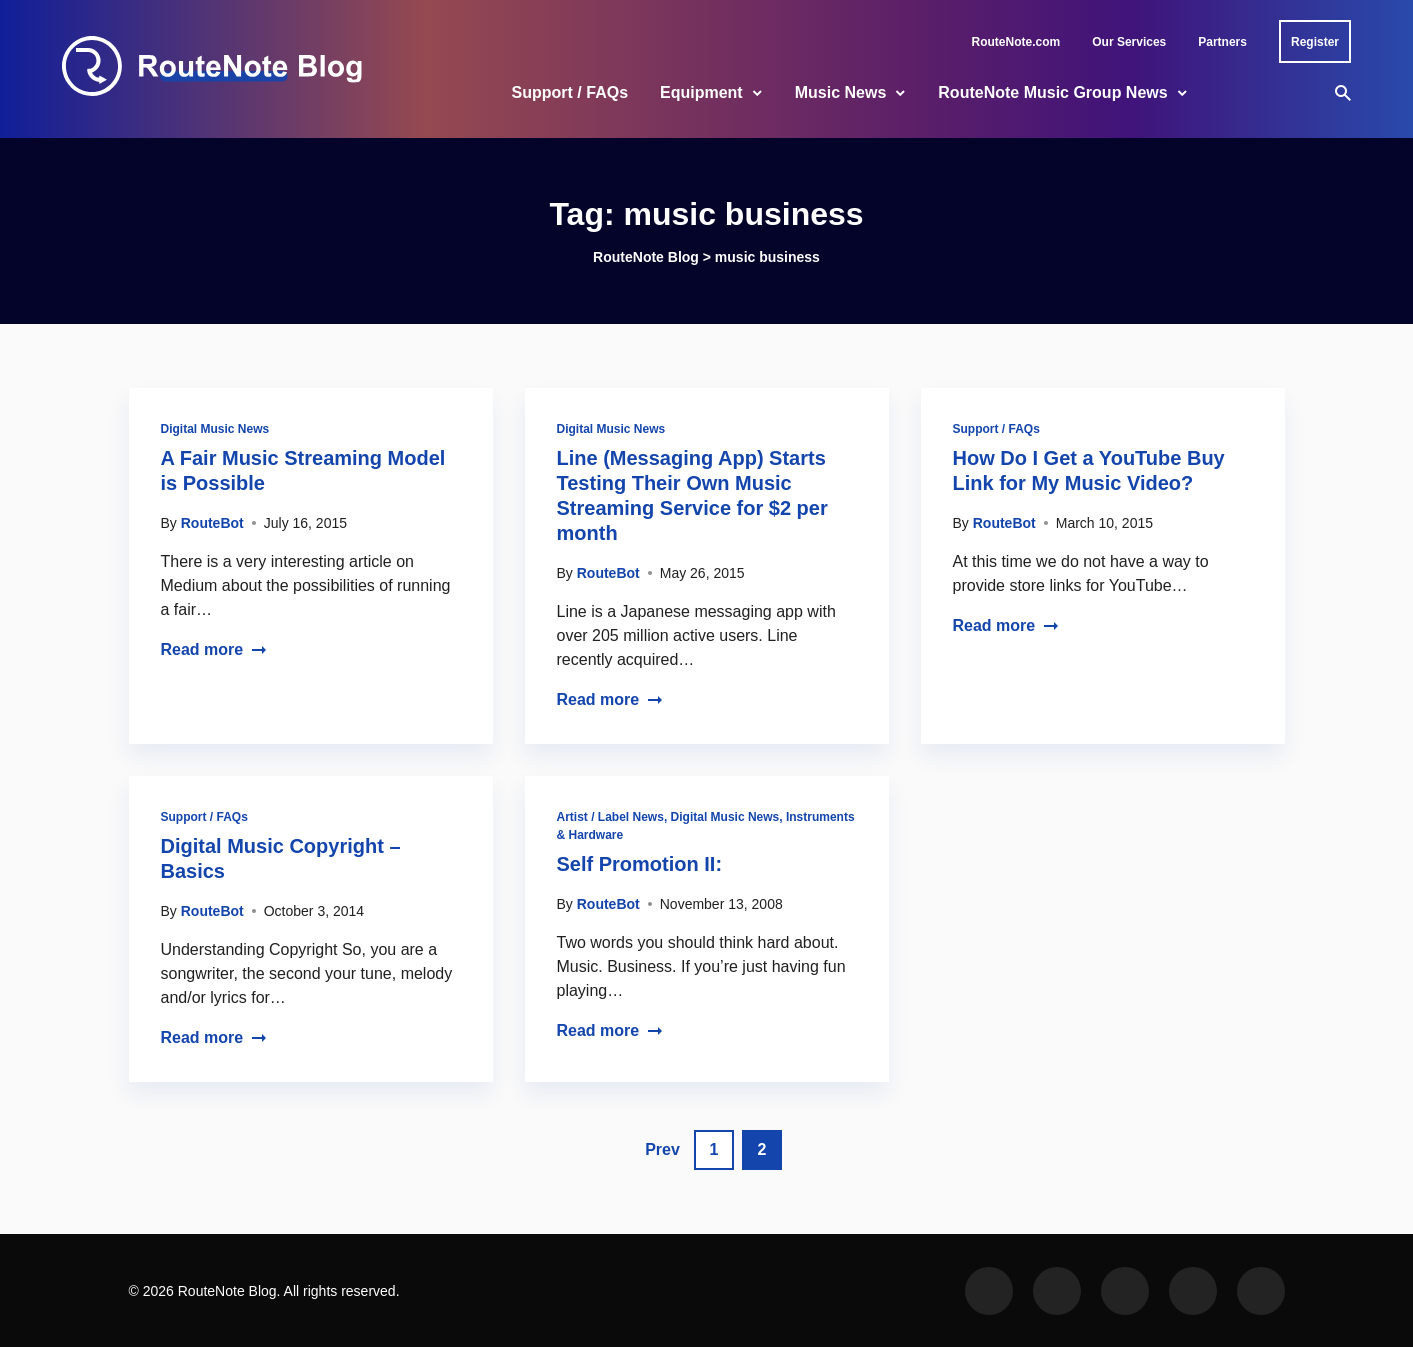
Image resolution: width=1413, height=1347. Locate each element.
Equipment (701, 92)
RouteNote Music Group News (1052, 92)
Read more (214, 649)
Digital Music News (215, 429)
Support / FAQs (570, 92)
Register (1315, 42)
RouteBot (212, 523)
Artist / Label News (610, 817)
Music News (841, 92)
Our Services (1129, 42)
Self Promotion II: (640, 864)
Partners (1222, 42)
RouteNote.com (1016, 42)
